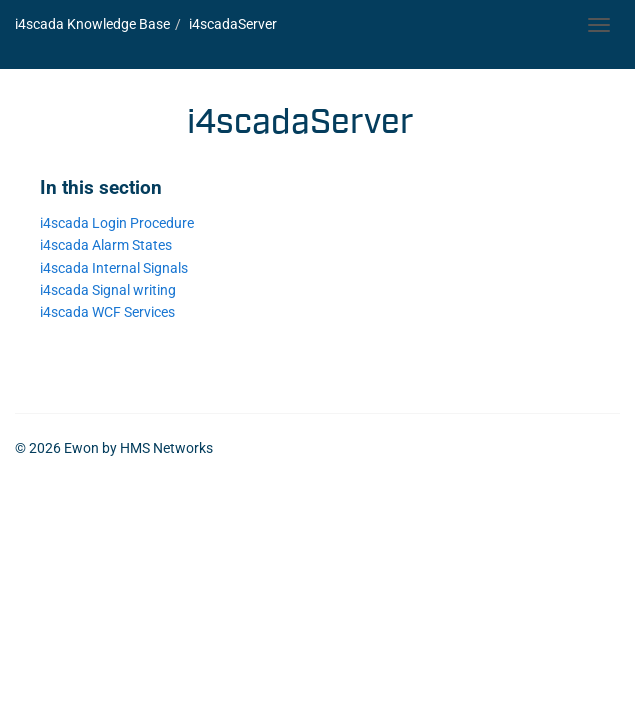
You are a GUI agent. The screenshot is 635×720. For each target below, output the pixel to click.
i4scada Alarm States (106, 245)
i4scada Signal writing (108, 290)
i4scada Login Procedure (117, 223)
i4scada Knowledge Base (92, 24)
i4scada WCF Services (107, 312)
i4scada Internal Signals (114, 268)
